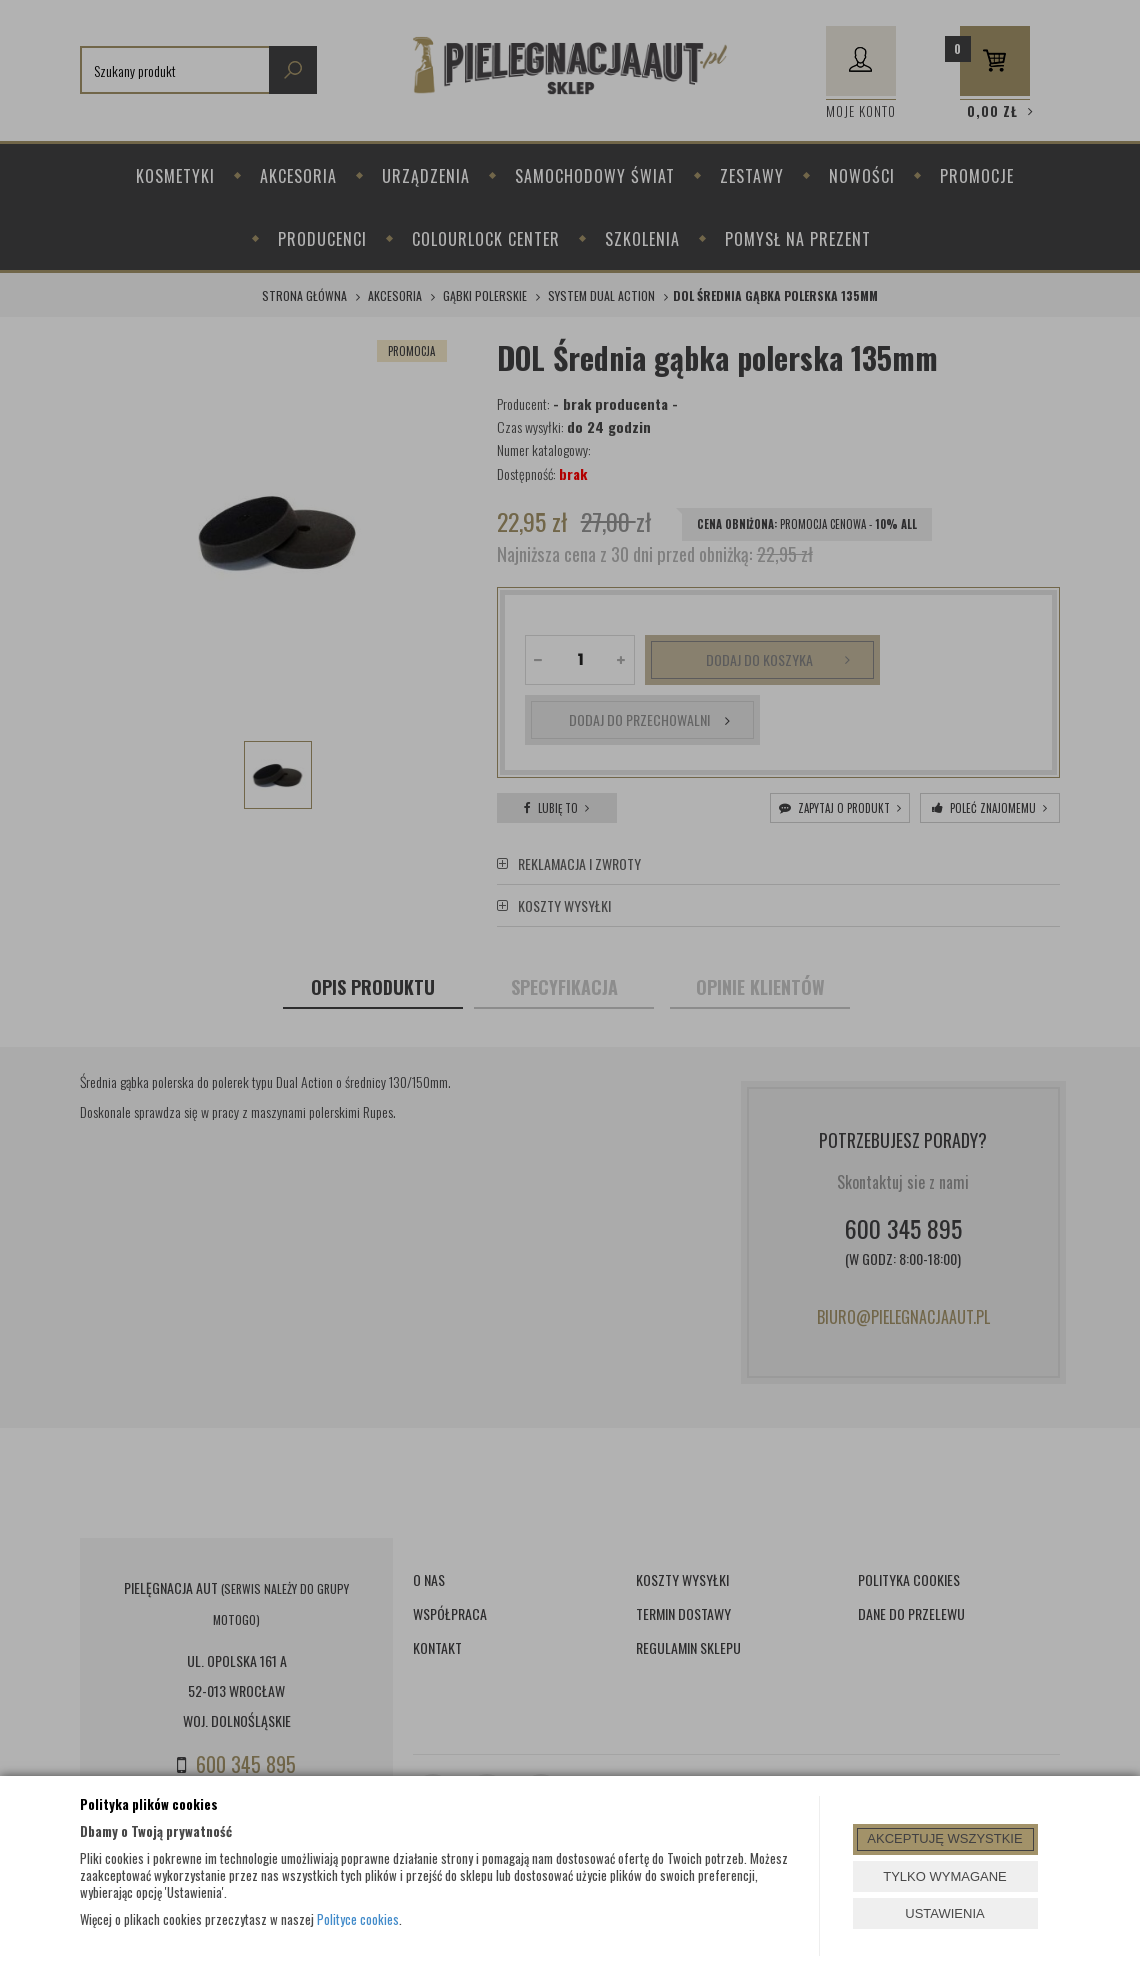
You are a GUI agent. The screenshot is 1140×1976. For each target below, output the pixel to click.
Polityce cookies (358, 1919)
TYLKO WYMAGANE (945, 1876)
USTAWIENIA (944, 1913)
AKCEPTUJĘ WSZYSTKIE (944, 1838)
